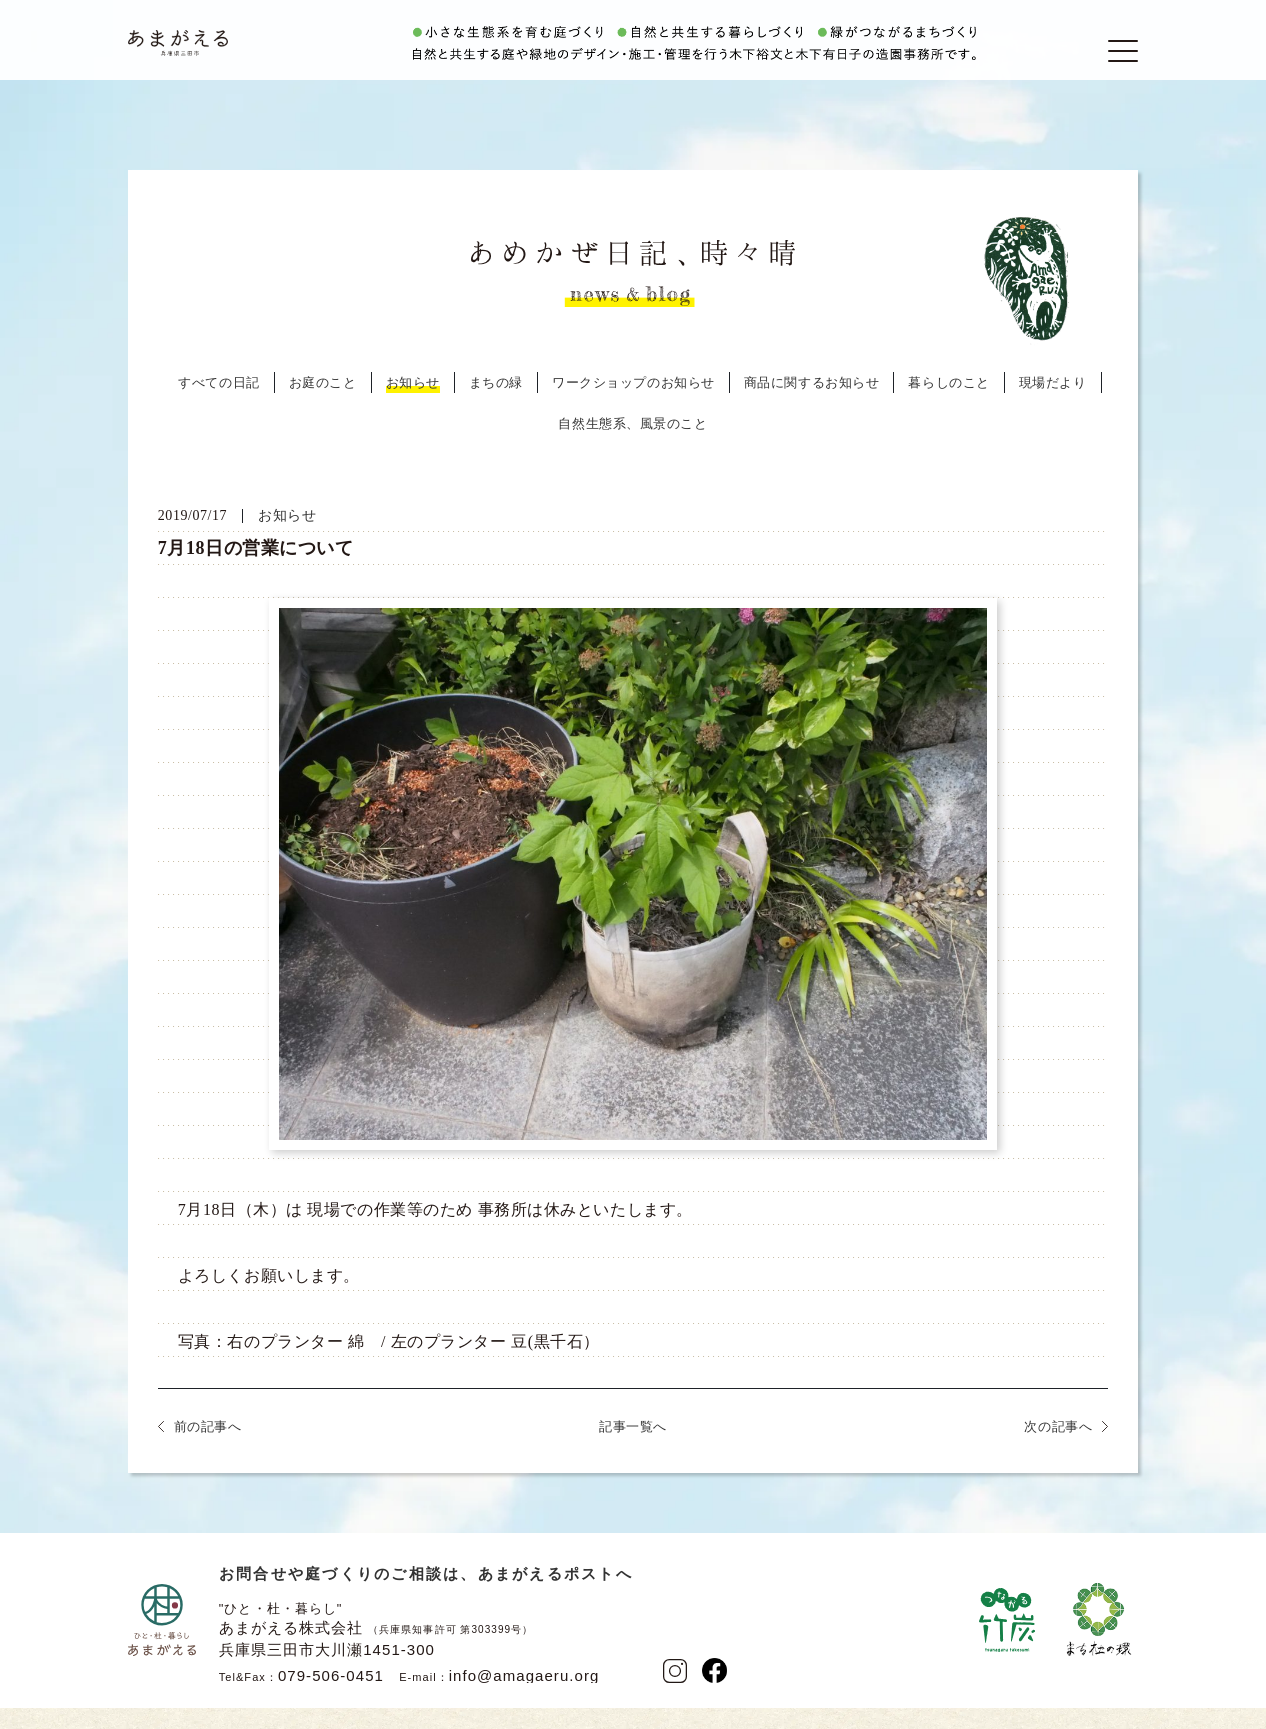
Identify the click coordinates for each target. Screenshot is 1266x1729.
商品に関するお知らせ (812, 407)
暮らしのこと (948, 407)
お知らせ (413, 407)
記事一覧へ (633, 1451)
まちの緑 (496, 407)
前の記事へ (208, 1451)
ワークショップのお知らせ (633, 407)
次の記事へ (1058, 1451)
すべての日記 (218, 407)
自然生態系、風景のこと (632, 448)
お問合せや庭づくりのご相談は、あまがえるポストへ (426, 1598)
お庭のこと (323, 407)
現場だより (1053, 407)
